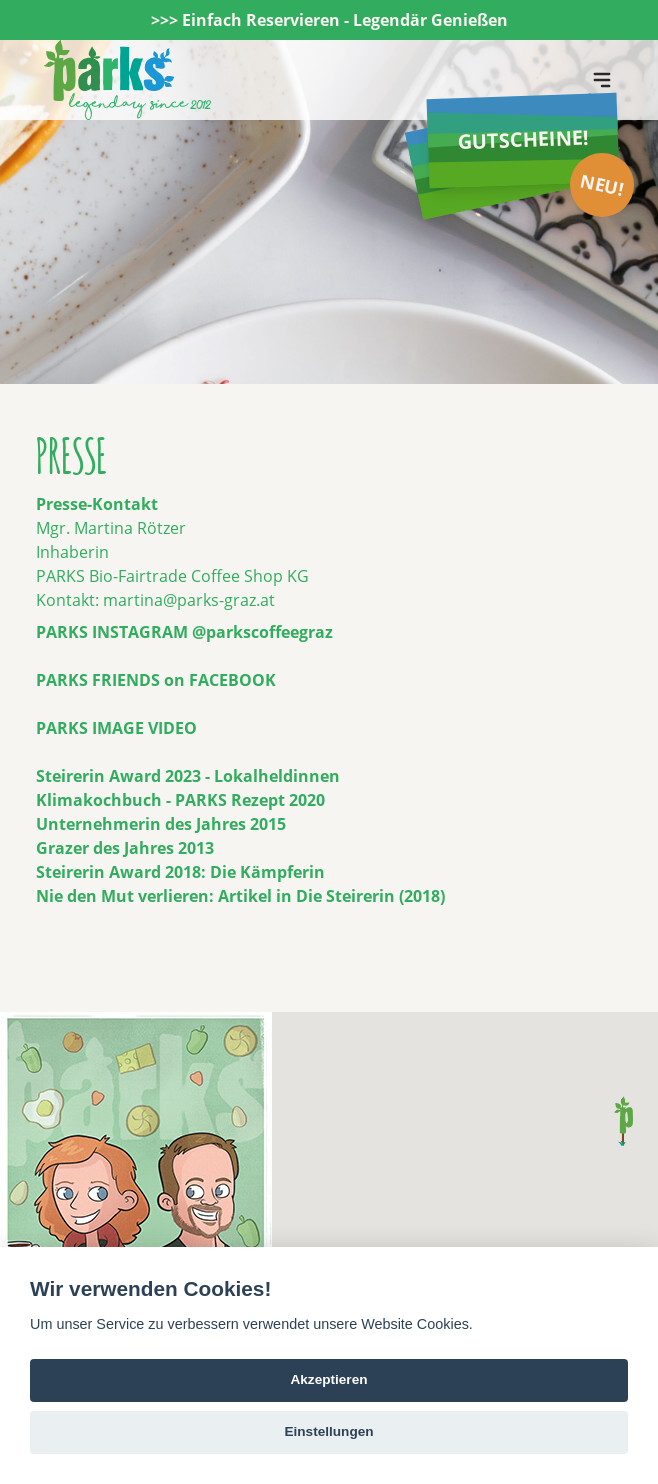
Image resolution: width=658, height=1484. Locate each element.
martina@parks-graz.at (189, 600)
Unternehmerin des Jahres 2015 (161, 824)
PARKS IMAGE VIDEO (116, 728)
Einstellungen (328, 1431)
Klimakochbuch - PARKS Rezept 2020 (180, 800)
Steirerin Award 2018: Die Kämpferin (180, 872)
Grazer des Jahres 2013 (125, 848)
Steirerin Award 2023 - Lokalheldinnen (188, 776)
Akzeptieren (328, 1379)
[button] (623, 1121)
